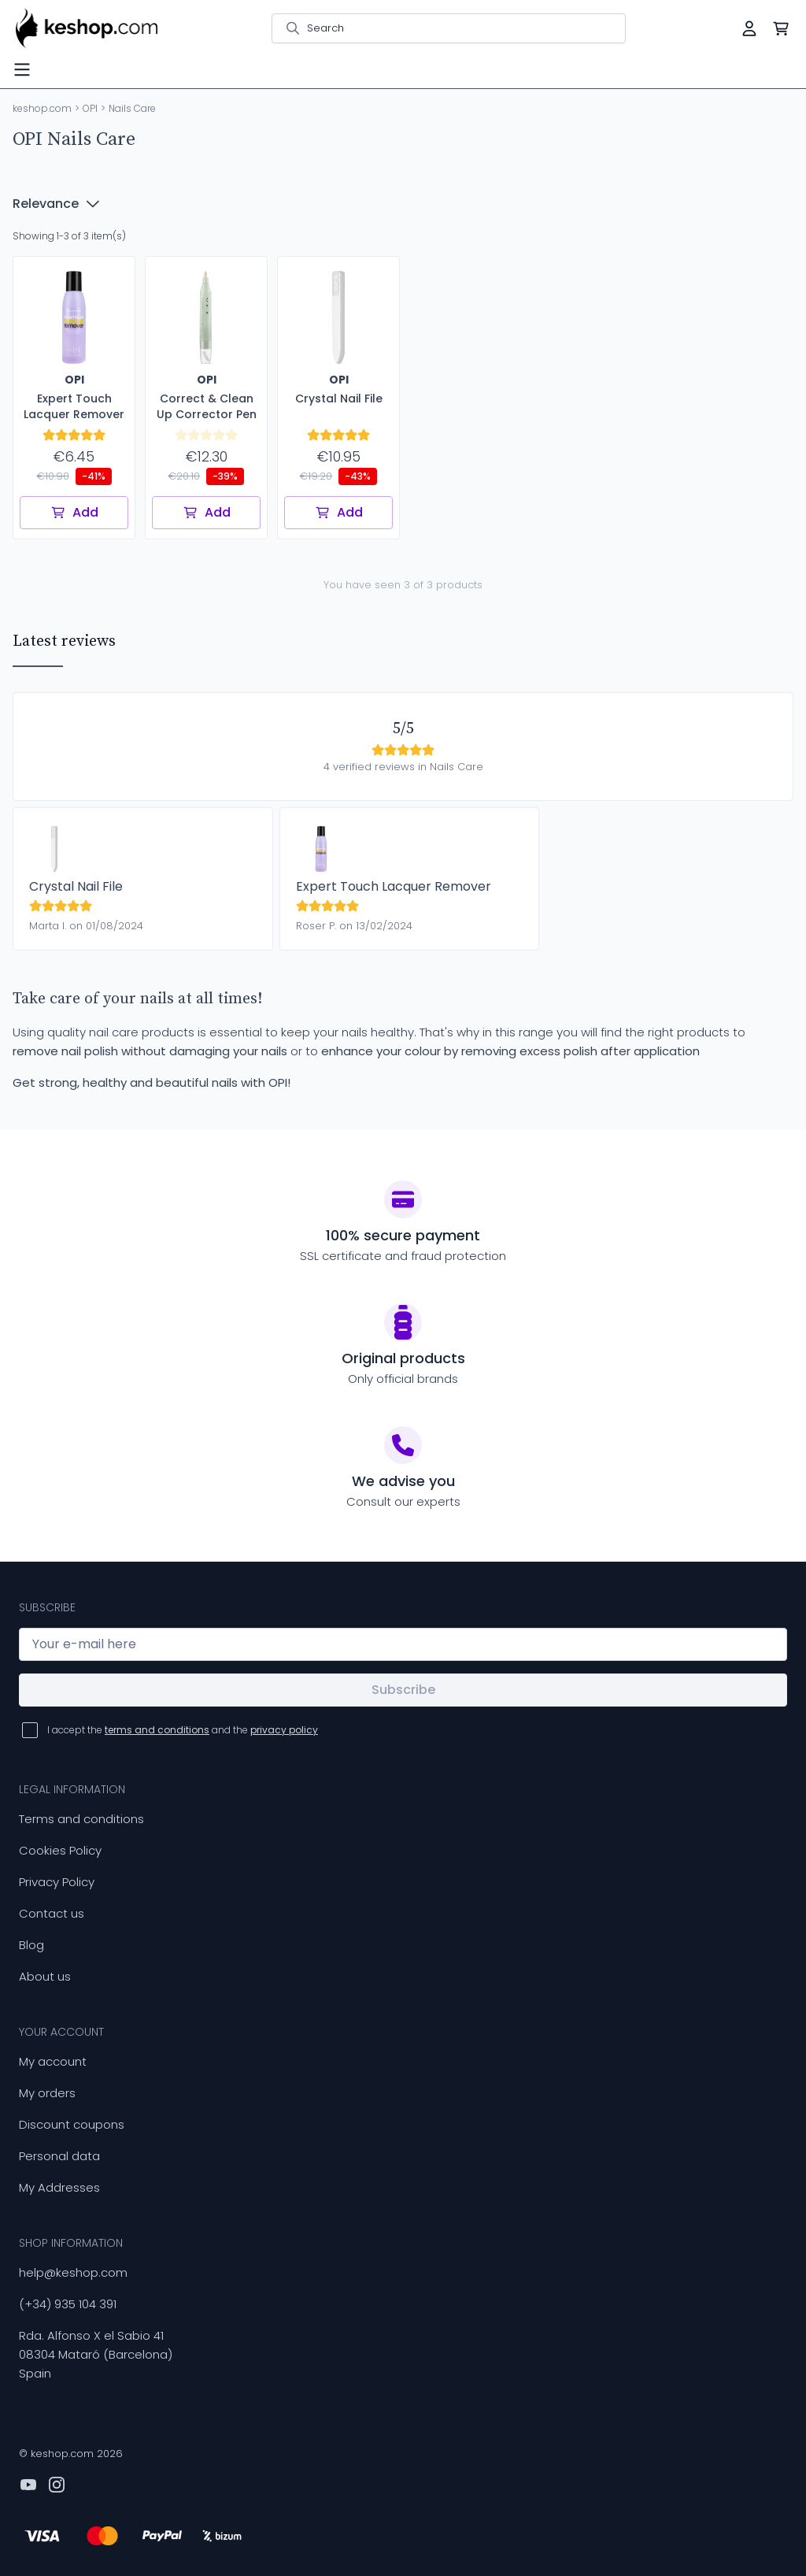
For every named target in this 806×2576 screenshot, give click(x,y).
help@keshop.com (73, 2272)
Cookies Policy (60, 1850)
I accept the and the (182, 1729)
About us (45, 1976)
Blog (31, 1945)
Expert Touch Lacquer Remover (393, 886)
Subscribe (403, 1690)
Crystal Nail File (76, 886)
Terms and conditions (81, 1819)
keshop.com (42, 108)
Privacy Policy (56, 1882)
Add (74, 512)
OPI (90, 108)
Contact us (51, 1913)
